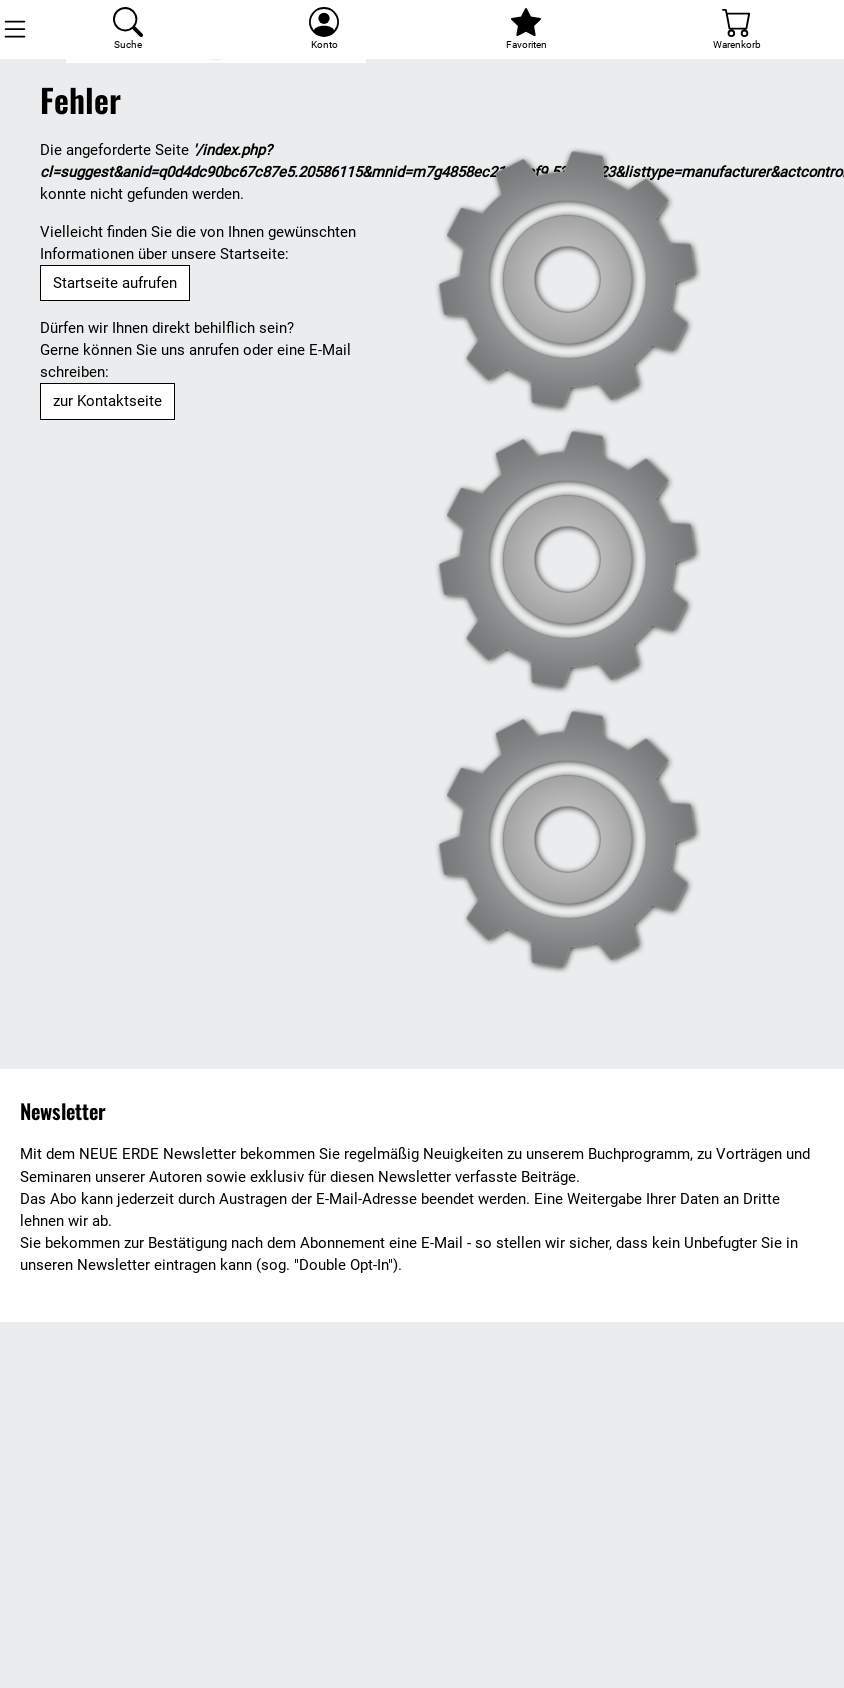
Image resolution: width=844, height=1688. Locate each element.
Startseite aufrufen (115, 283)
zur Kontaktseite (107, 401)
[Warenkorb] (737, 29)
